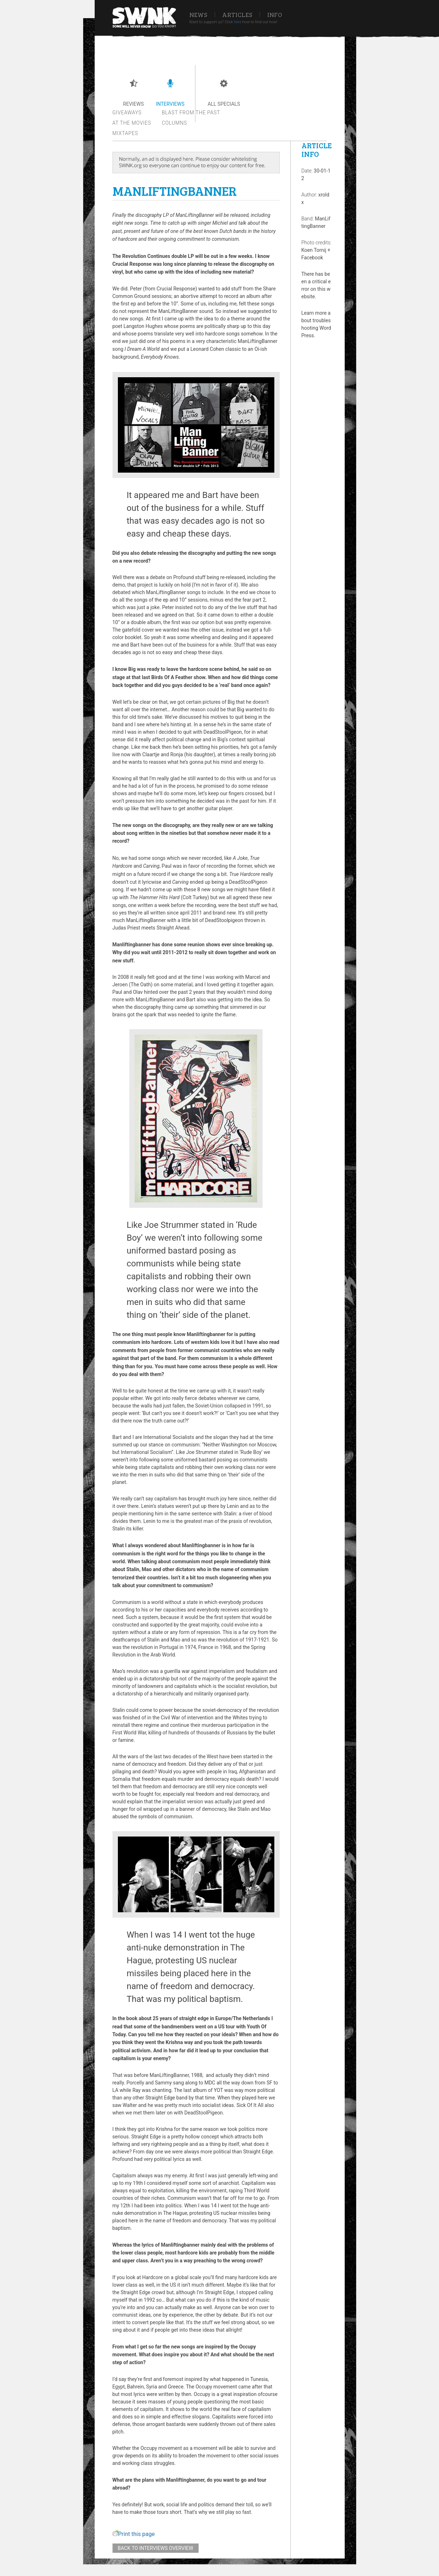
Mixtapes (125, 133)
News (198, 14)
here (237, 22)
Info (274, 14)
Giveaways (127, 112)
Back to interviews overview (155, 2548)
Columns (174, 123)
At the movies (132, 123)
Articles (237, 14)
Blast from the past (191, 112)
